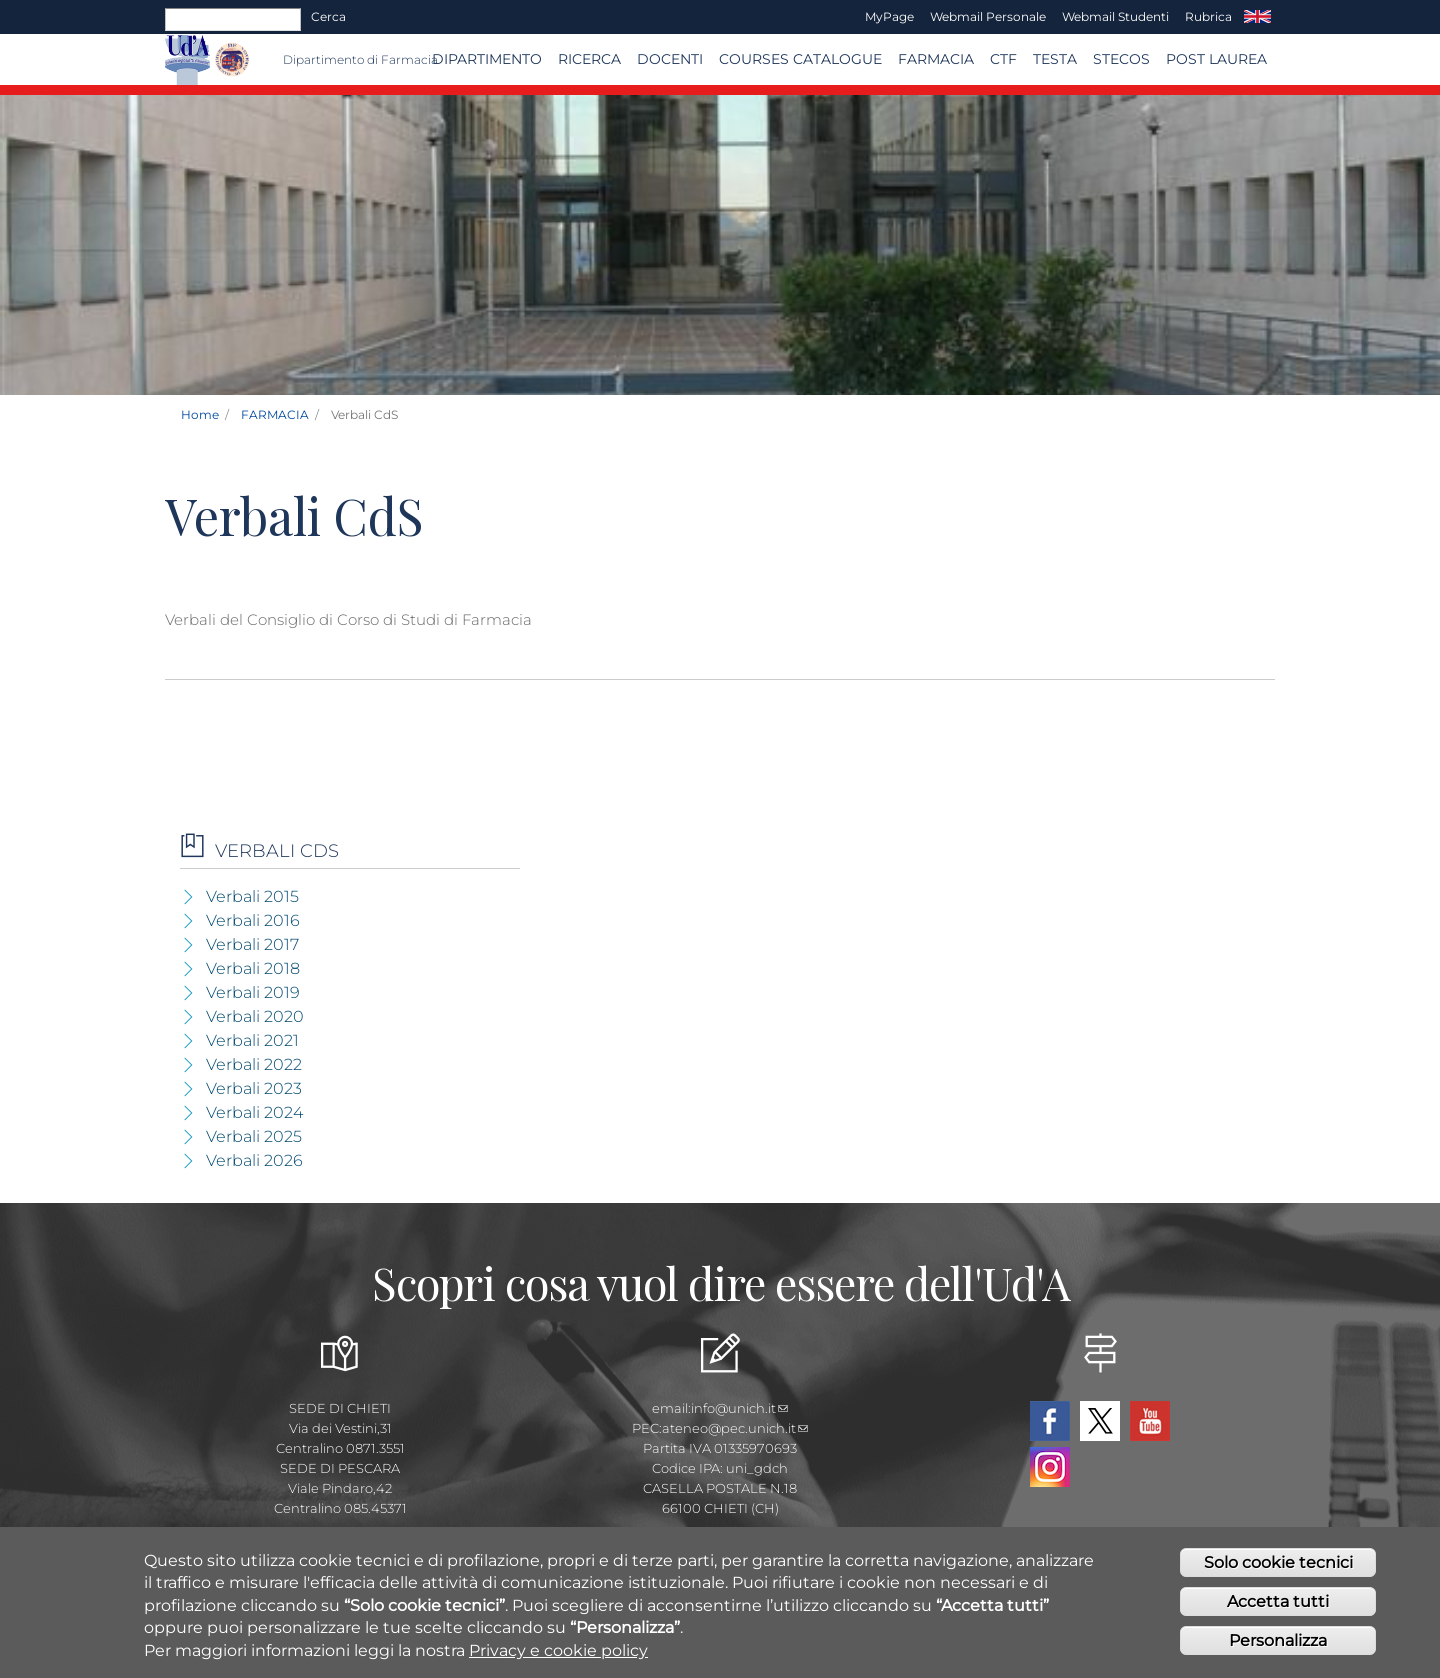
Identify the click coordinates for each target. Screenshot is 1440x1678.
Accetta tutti (1278, 1602)
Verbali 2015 (252, 896)
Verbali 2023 (254, 1088)
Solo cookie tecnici (1278, 1563)
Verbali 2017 (252, 944)
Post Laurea (1216, 59)
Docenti (670, 59)
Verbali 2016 (253, 920)
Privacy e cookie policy (558, 1651)
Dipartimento (487, 59)
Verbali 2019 (253, 992)
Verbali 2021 (252, 1040)
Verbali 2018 (253, 968)
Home (200, 414)
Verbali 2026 (254, 1160)
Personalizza (1278, 1641)
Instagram (1050, 1467)
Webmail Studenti (1115, 16)
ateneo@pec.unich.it (735, 1428)
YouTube (1150, 1421)
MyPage (889, 16)
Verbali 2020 (255, 1016)
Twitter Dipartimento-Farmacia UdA (1100, 1421)
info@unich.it (739, 1408)
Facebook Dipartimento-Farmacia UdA (1050, 1421)
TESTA (1055, 59)
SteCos (1121, 59)
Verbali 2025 (254, 1136)
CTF (1003, 59)
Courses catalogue (800, 59)
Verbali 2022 (254, 1064)
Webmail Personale (988, 16)
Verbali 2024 (254, 1112)
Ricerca (589, 59)
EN (1257, 17)
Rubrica (1208, 16)
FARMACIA (936, 59)
